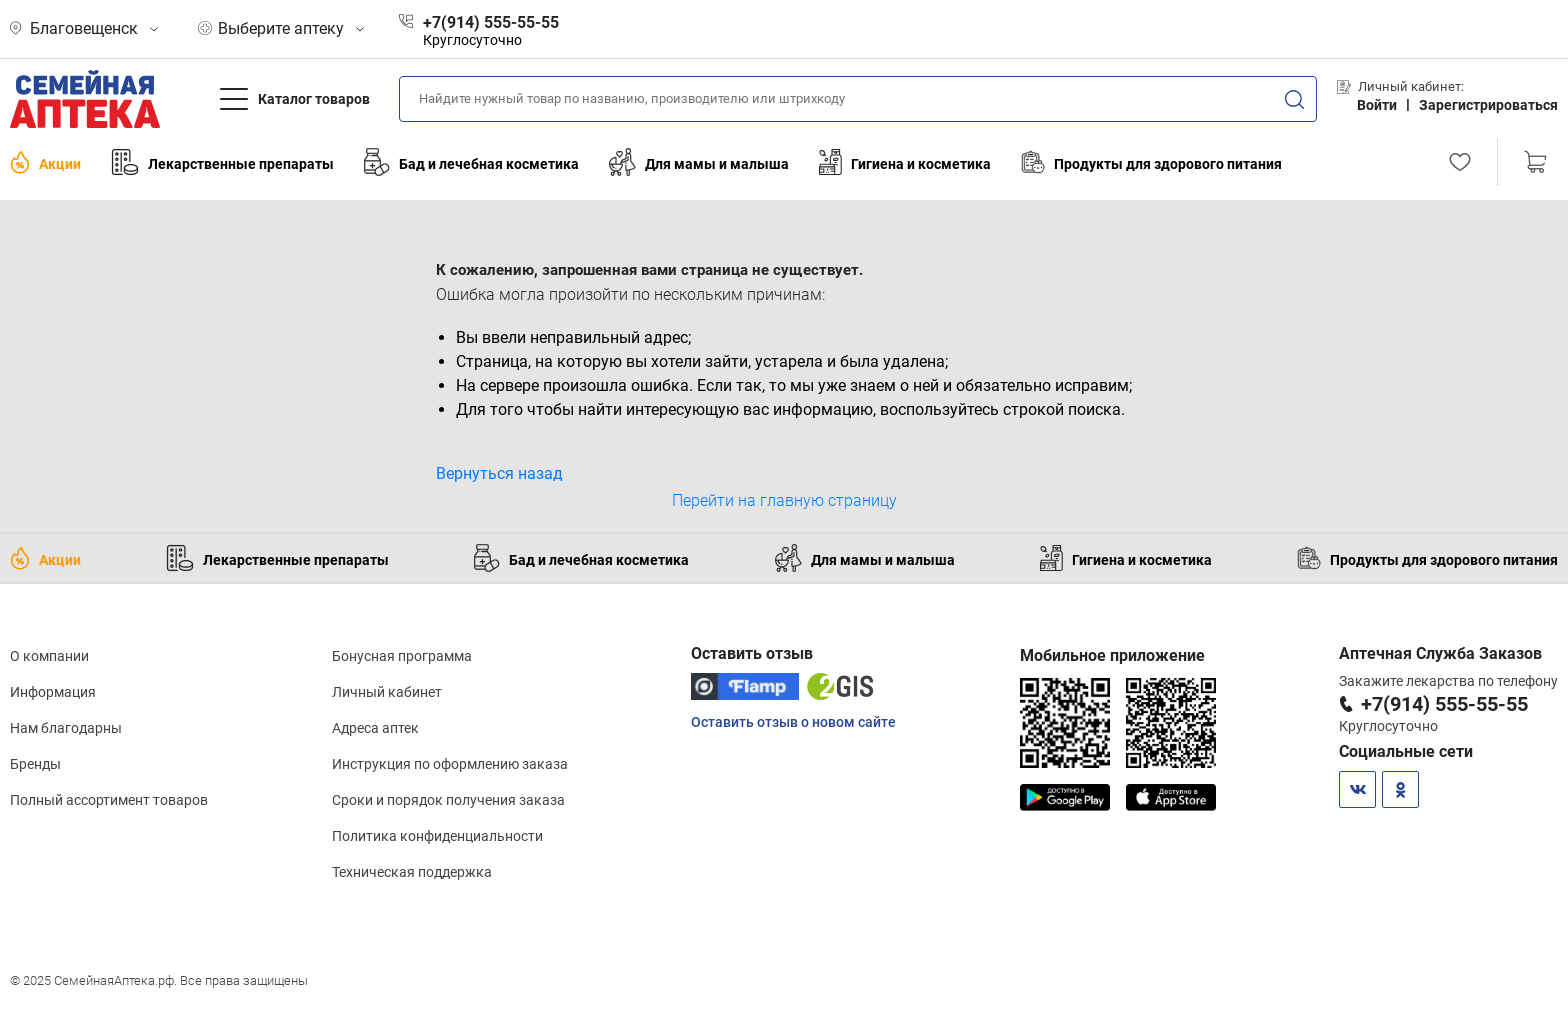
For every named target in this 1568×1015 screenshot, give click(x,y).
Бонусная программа (402, 656)
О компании (49, 656)
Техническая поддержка (412, 872)
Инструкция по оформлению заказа (450, 764)
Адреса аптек (375, 728)
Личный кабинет (387, 692)
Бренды (35, 764)
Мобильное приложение (1112, 655)
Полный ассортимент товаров (109, 800)
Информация (53, 692)
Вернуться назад (499, 473)
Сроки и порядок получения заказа (448, 800)
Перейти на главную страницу (784, 500)
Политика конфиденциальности (437, 836)
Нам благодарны (66, 728)
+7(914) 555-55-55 (1444, 704)
